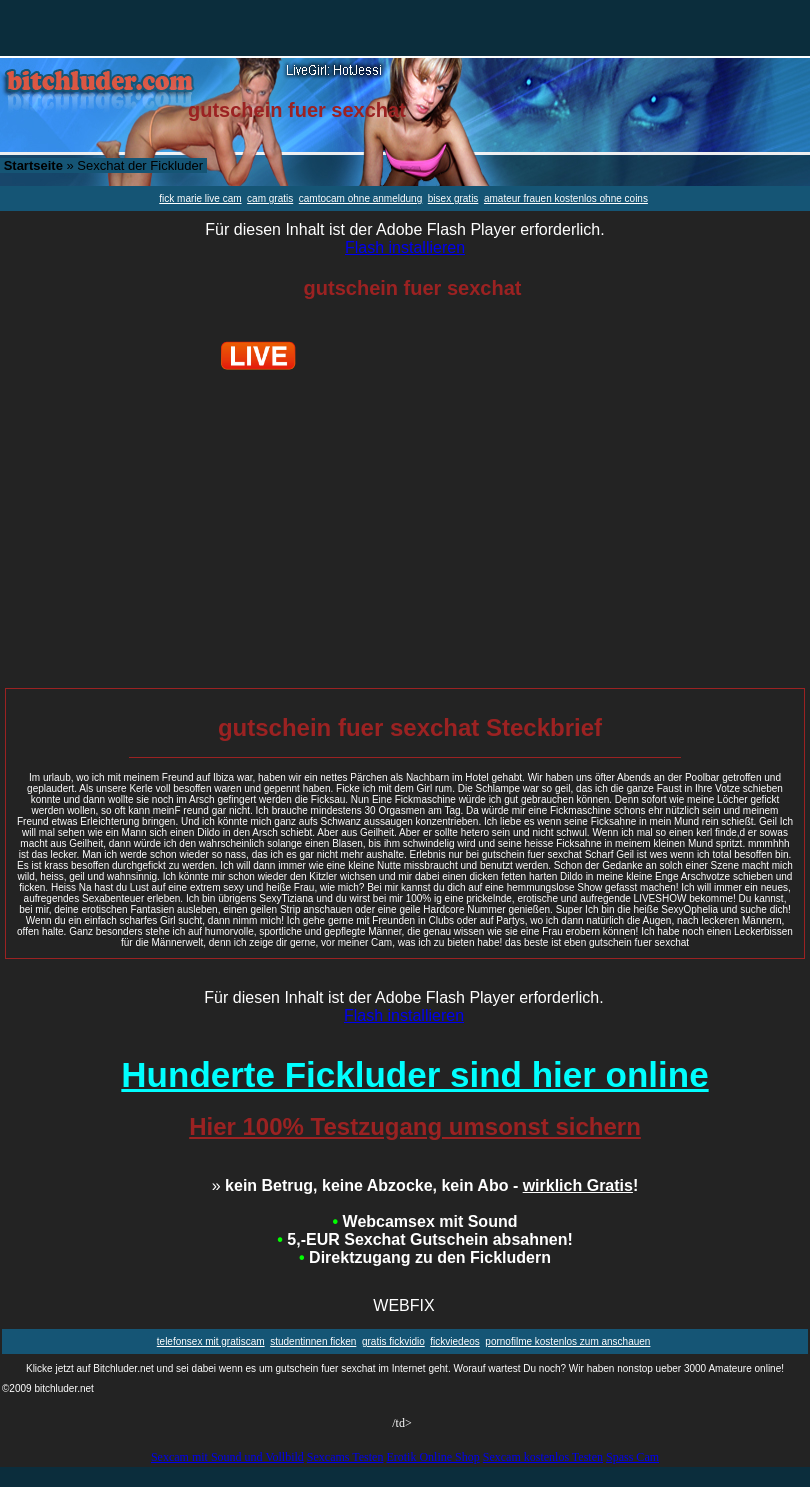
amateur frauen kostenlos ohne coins (566, 198)
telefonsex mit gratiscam (211, 1341)
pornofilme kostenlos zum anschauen (567, 1341)
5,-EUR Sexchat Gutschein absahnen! (424, 1239)
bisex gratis (453, 198)
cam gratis (270, 198)
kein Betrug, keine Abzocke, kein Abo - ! (425, 1185)
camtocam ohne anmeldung (360, 198)
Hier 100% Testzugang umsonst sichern (415, 1126)
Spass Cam (632, 1457)
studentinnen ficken (313, 1341)
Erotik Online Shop (432, 1457)
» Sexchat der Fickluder (103, 165)
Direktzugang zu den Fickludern (425, 1257)
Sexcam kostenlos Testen (543, 1457)
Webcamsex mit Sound (425, 1221)
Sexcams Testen (345, 1457)
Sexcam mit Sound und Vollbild (227, 1457)
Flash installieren (405, 247)
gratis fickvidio (393, 1341)
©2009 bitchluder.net (48, 1388)
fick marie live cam (200, 198)
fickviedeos (454, 1341)
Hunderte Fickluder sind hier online (414, 1074)
